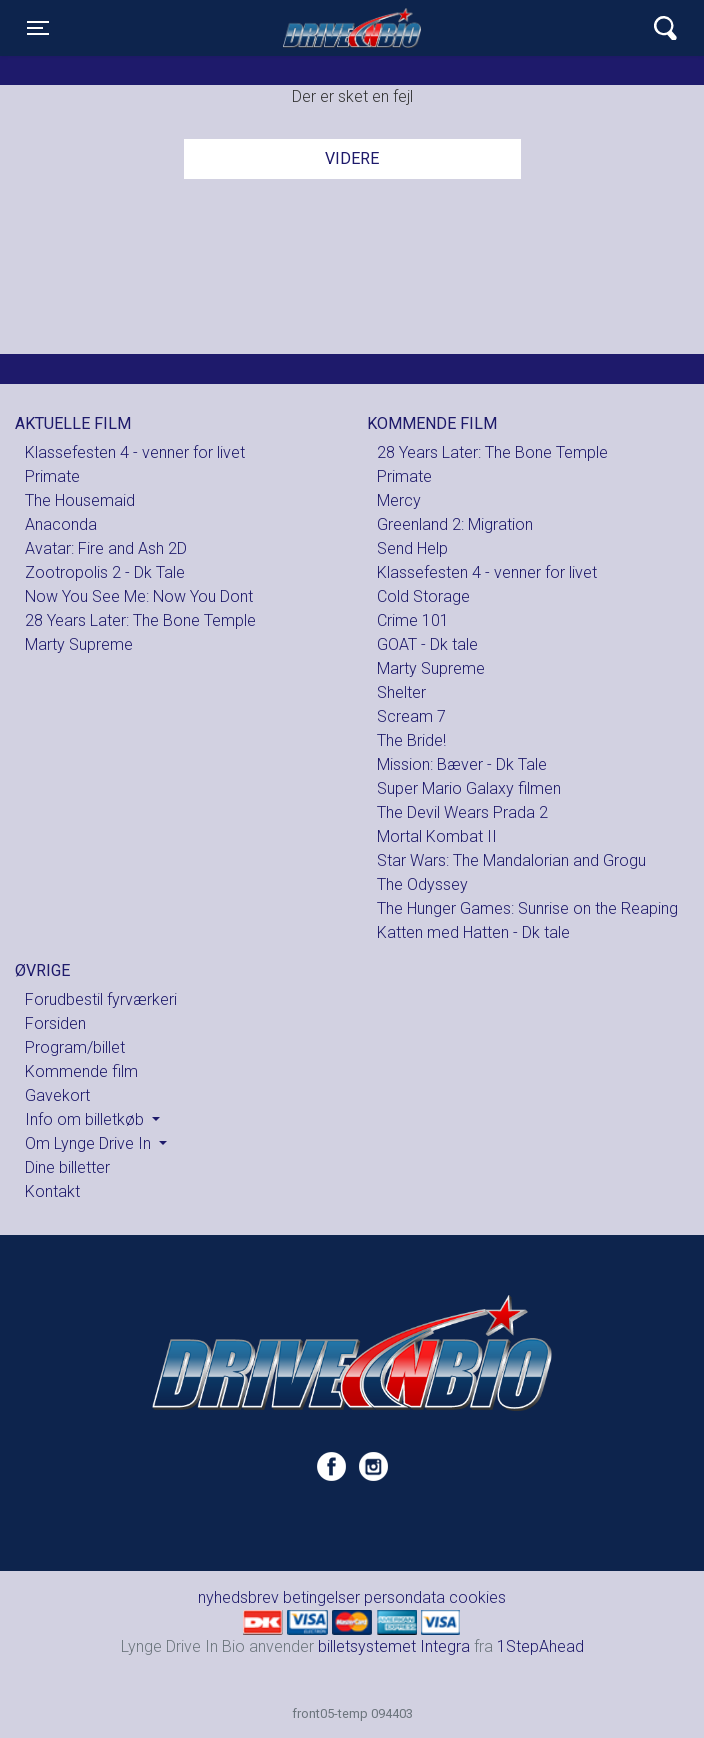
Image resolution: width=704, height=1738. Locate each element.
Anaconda (61, 524)
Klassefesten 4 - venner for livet (135, 452)
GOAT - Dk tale (427, 644)
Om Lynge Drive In (90, 1143)
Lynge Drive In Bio (352, 28)
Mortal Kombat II (437, 836)
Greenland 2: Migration (455, 524)
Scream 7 (411, 716)
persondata (404, 1597)
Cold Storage (423, 596)
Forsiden (55, 1023)
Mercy (399, 500)
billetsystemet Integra (394, 1646)
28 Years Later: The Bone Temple (140, 620)
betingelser (321, 1597)
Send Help (412, 548)
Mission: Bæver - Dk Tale (462, 764)
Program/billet (75, 1047)
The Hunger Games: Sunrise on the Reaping (527, 908)
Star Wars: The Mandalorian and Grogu (511, 860)
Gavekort (57, 1095)
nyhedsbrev (238, 1597)
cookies (477, 1597)
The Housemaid (80, 500)
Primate (52, 476)
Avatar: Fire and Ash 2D (106, 548)
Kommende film (81, 1071)
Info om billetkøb (86, 1119)
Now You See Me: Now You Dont (139, 596)
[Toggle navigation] (38, 28)
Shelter (401, 692)
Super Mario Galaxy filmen (469, 788)
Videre (352, 158)
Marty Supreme (79, 644)
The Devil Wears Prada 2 (462, 812)
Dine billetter (67, 1167)
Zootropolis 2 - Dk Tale (105, 572)
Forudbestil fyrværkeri (101, 999)
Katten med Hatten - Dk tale (473, 932)
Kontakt (52, 1191)
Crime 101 (413, 620)
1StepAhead (540, 1646)
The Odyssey (422, 884)
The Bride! (411, 740)
